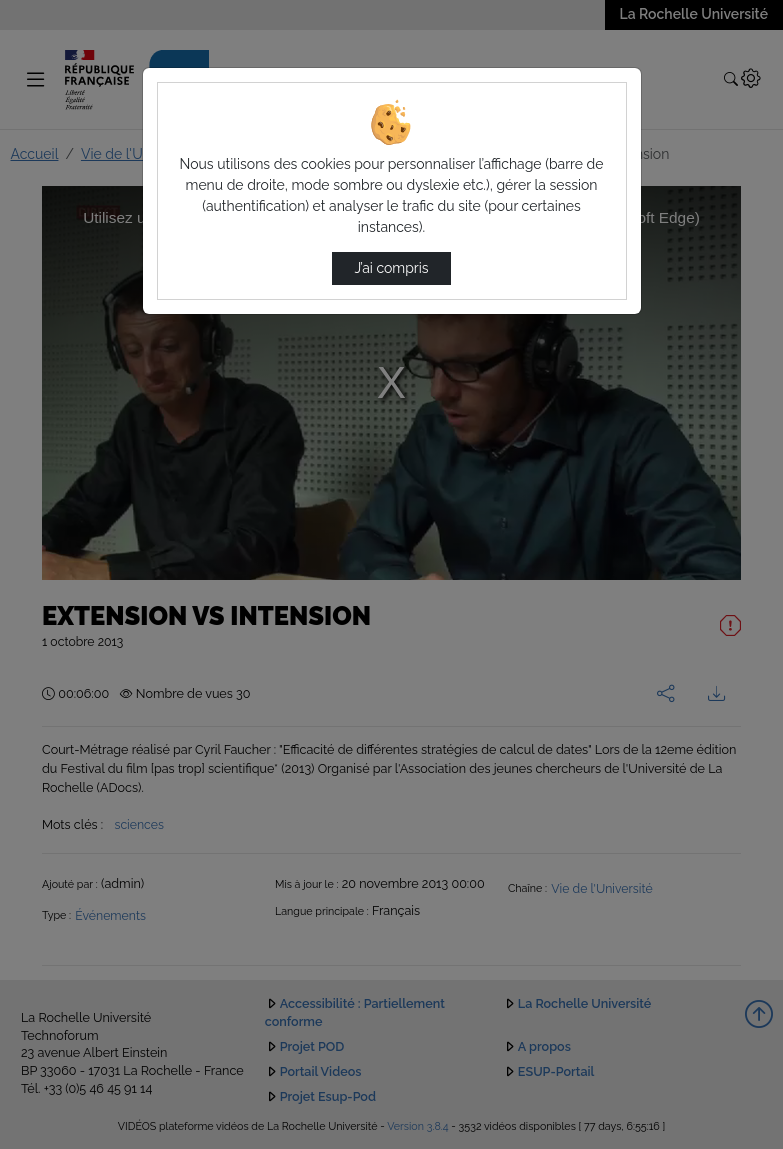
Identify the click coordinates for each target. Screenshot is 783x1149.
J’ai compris (391, 268)
